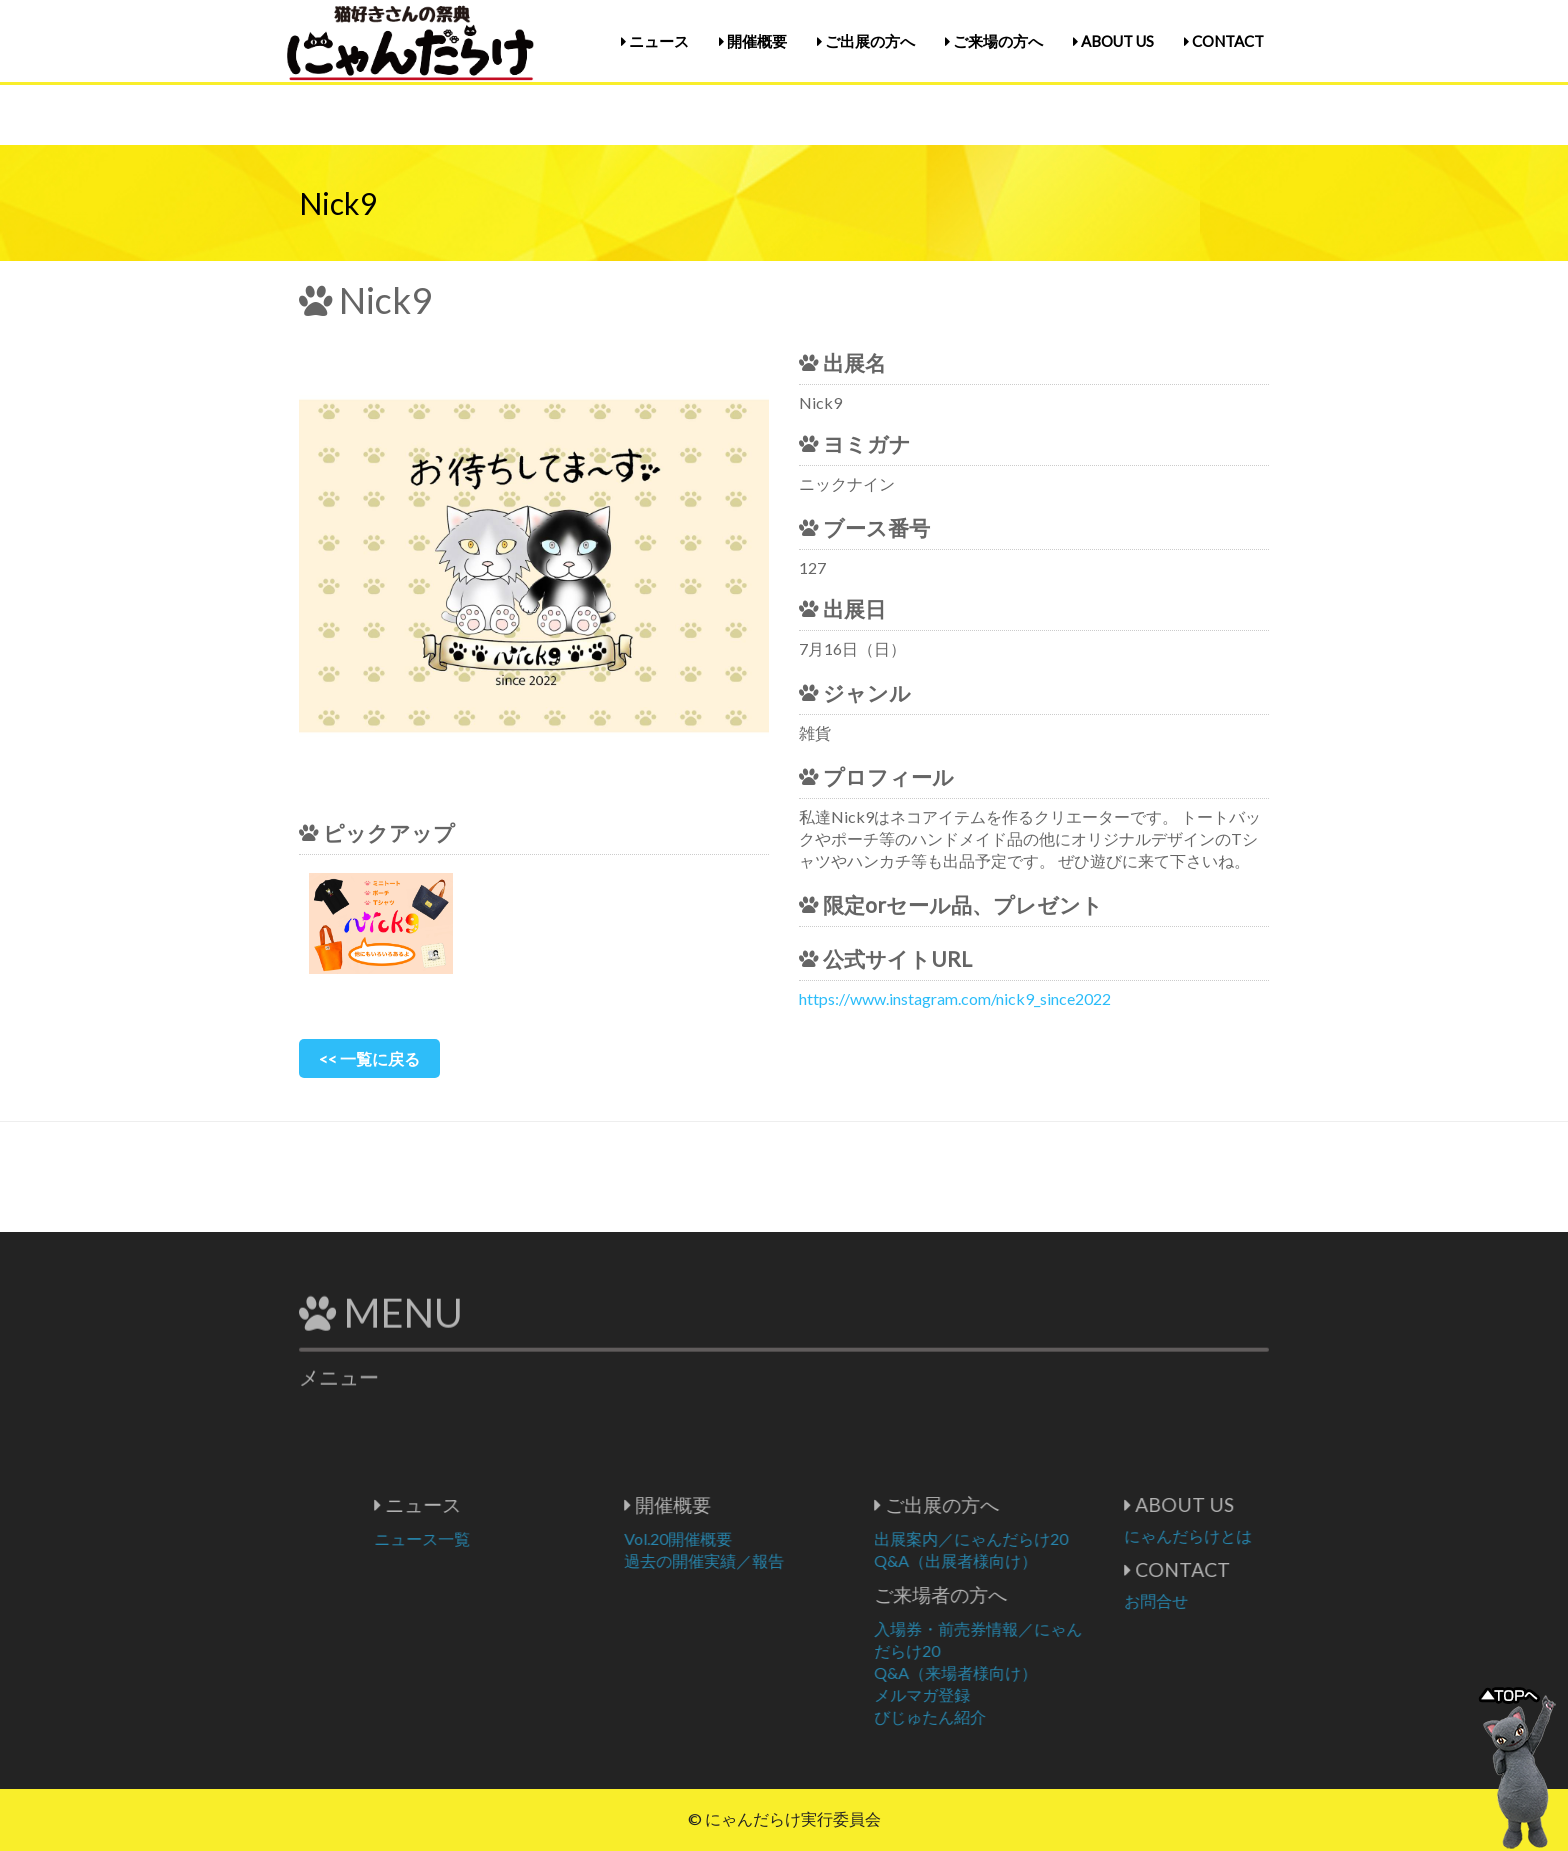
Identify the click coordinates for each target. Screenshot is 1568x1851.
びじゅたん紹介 (1002, 1716)
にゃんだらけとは (1260, 1535)
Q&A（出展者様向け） (1027, 1560)
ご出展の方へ (866, 41)
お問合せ (1228, 1600)
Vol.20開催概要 (750, 1538)
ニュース (655, 41)
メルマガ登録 (994, 1694)
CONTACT (1224, 41)
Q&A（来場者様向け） (1027, 1672)
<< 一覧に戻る (369, 1058)
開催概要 (753, 41)
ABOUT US (1113, 41)
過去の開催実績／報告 (776, 1560)
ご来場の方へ (994, 41)
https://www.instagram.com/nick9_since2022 (955, 998)
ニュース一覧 (494, 1538)
